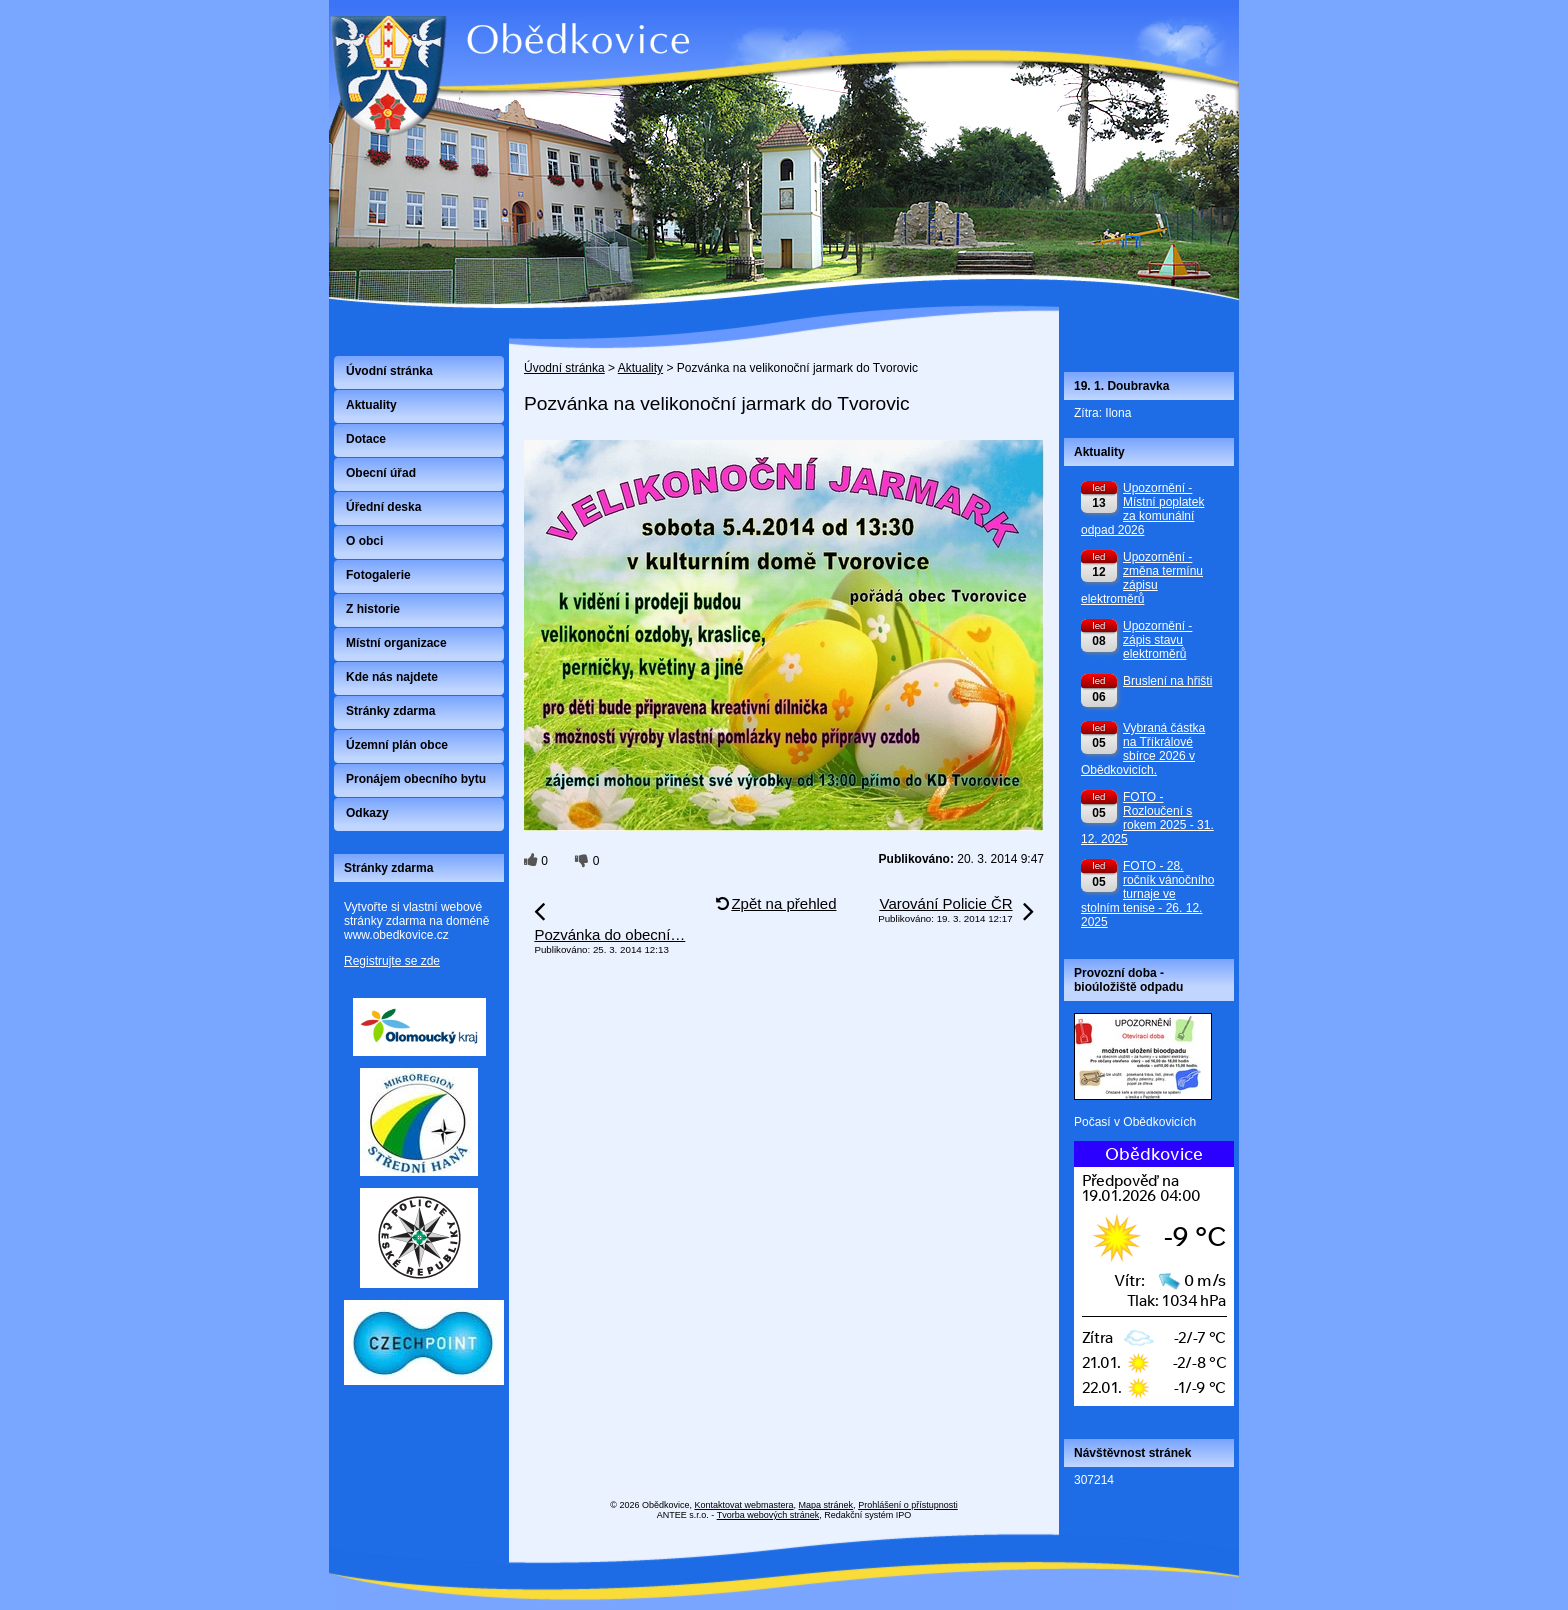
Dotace (366, 439)
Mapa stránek (826, 1505)
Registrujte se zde (392, 961)
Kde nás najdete (392, 677)
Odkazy (367, 813)
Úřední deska (383, 507)
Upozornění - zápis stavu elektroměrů (1157, 640)
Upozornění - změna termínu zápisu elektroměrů (1142, 578)
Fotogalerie (378, 575)
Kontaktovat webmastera (744, 1505)
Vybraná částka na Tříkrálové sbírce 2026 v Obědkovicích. (1143, 749)
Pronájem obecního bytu (416, 779)
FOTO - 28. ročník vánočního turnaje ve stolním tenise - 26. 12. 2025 (1147, 894)
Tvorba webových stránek (768, 1515)
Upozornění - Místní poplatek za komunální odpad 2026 (1142, 509)
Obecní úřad (381, 473)
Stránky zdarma (390, 711)
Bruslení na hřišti (1167, 681)
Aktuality (640, 368)
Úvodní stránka (564, 368)
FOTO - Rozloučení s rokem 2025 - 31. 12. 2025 (1147, 818)
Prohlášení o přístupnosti (908, 1505)
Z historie (373, 609)
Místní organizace (396, 643)
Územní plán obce (397, 745)
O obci (364, 541)
